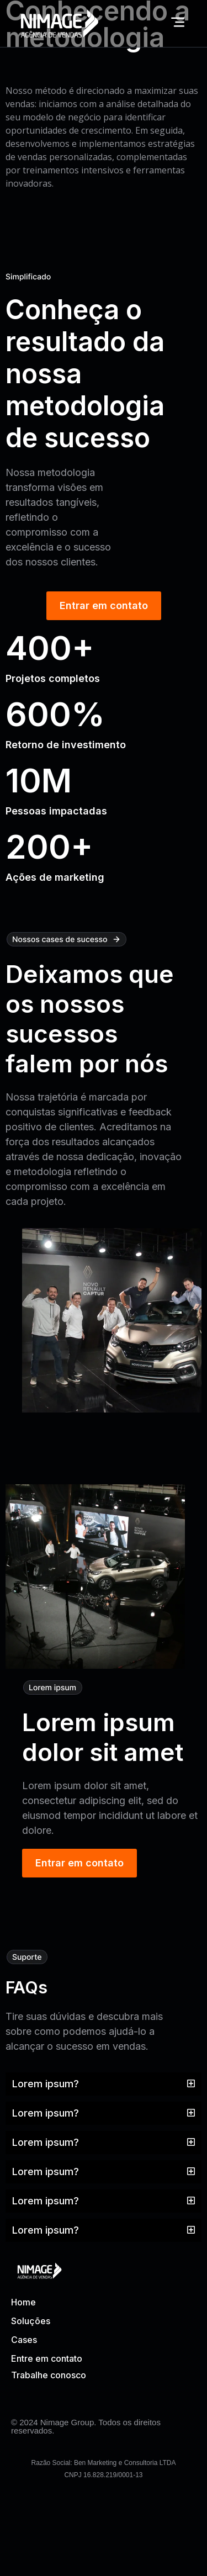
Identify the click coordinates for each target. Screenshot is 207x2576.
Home (23, 2302)
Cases (24, 2339)
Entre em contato (46, 2358)
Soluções (30, 2320)
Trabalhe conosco (48, 2375)
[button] (103, 2084)
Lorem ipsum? (45, 2084)
